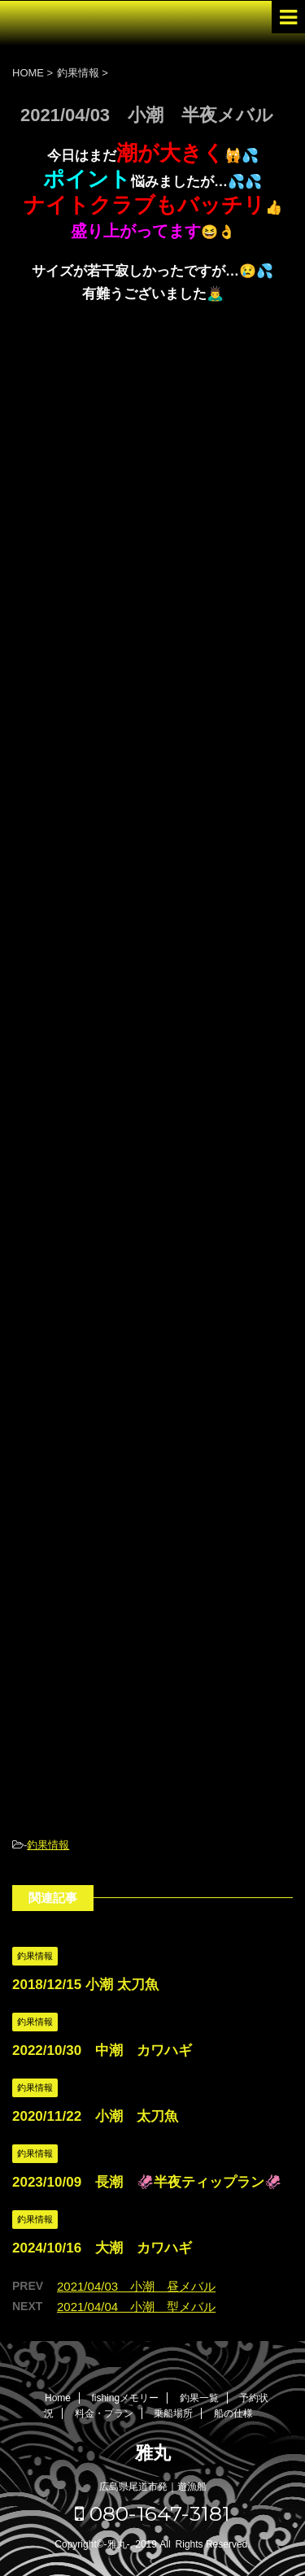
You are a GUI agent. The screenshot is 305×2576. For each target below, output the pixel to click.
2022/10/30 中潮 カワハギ (102, 2050)
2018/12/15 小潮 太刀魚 (85, 1984)
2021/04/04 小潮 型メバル (136, 2306)
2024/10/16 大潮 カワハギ (102, 2248)
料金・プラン (104, 2413)
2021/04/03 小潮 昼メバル (136, 2286)
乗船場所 (173, 2413)
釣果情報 (48, 1845)
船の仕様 (233, 2413)
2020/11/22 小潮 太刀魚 (95, 2116)
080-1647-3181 (152, 2513)
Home (58, 2398)
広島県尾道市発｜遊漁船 (153, 2486)
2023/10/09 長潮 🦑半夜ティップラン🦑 (146, 2182)
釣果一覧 (199, 2398)
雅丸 (153, 2453)
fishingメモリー (125, 2398)
